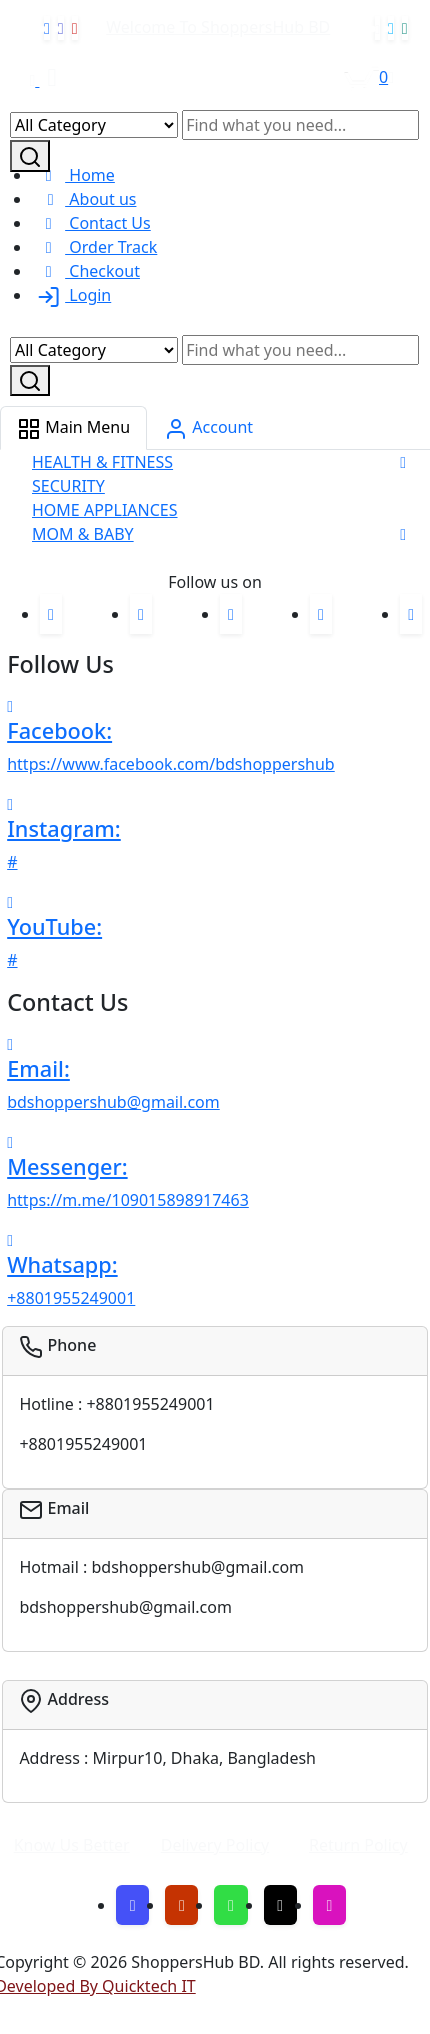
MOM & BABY (83, 534)
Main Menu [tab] (73, 428)
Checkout (86, 271)
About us (84, 199)
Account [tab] (208, 428)
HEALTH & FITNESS (102, 462)
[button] (403, 462)
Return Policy (358, 1845)
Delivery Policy (215, 1845)
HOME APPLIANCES (105, 510)
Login (71, 295)
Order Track (94, 247)
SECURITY (68, 486)
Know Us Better (72, 1845)
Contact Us (91, 223)
